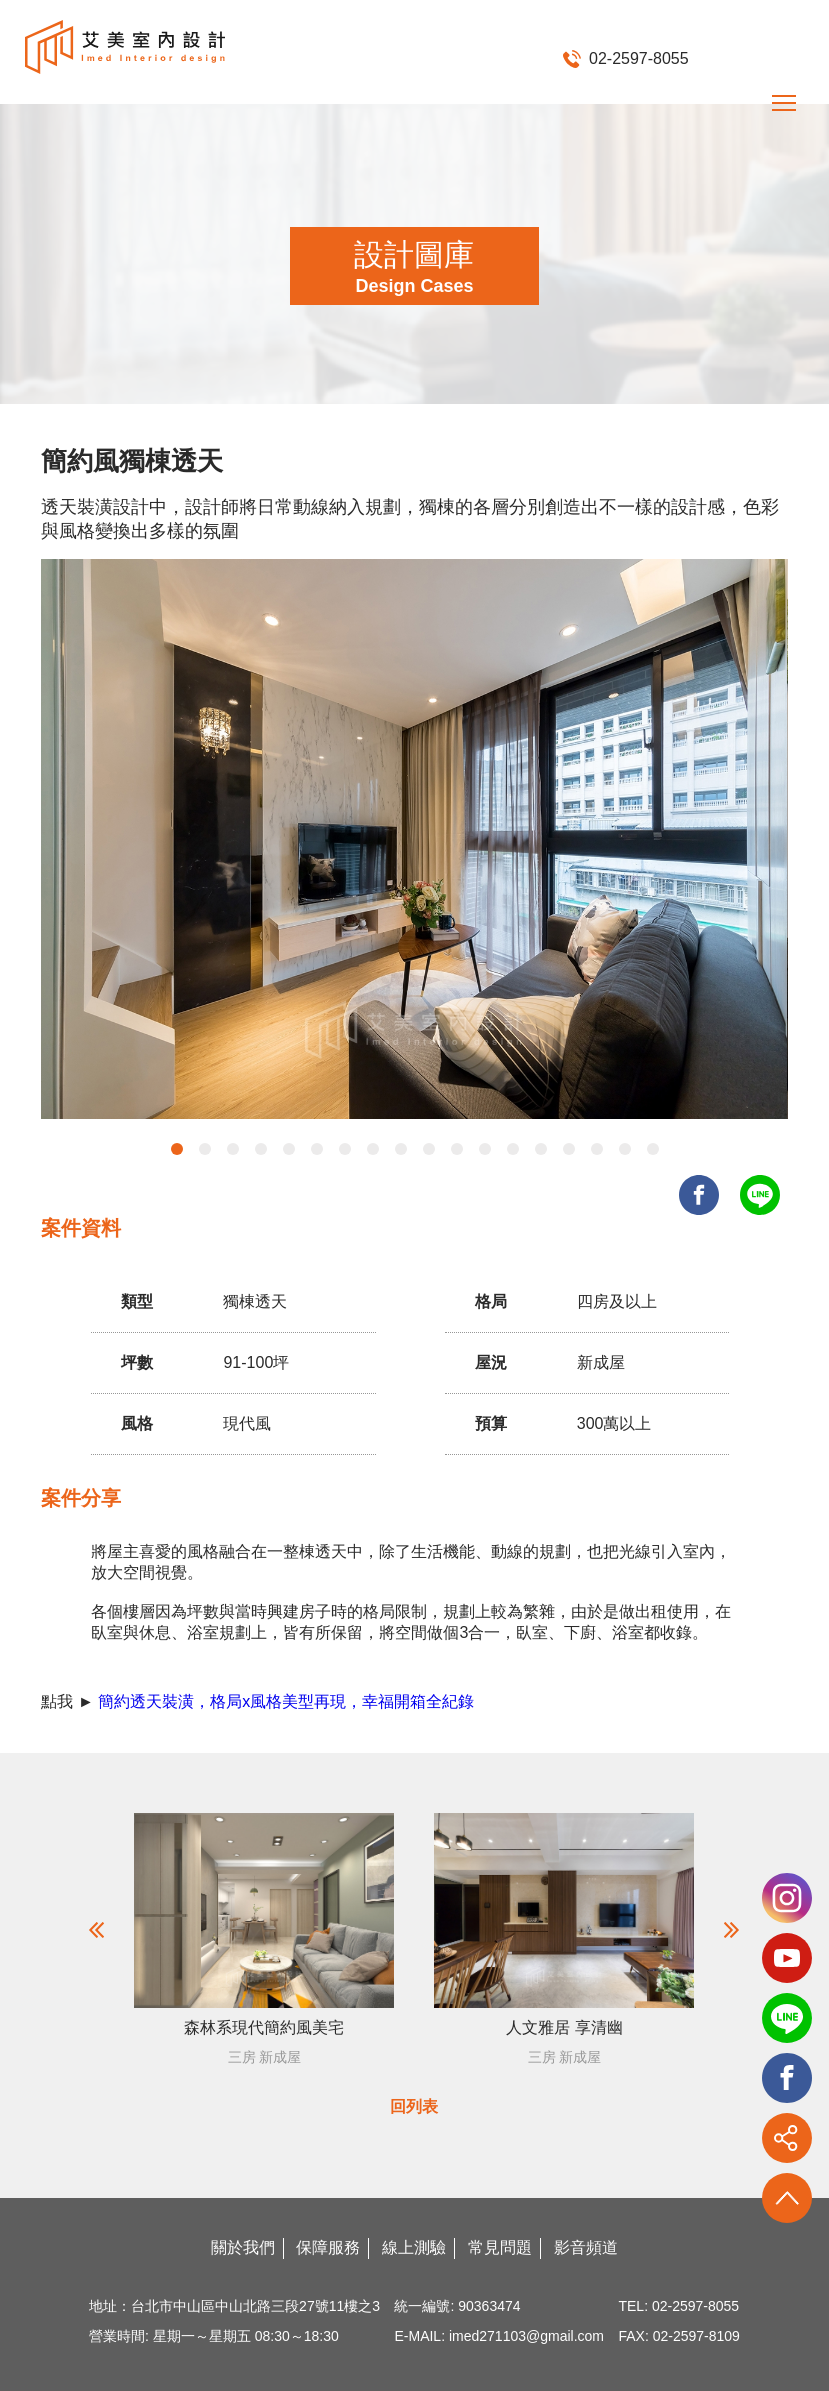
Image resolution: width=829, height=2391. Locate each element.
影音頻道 (586, 2247)
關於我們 (243, 2247)
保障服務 (328, 2247)
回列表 (414, 2106)
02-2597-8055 (626, 58)
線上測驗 (414, 2247)
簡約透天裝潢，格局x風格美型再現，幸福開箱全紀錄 (286, 1701)
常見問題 (500, 2247)
